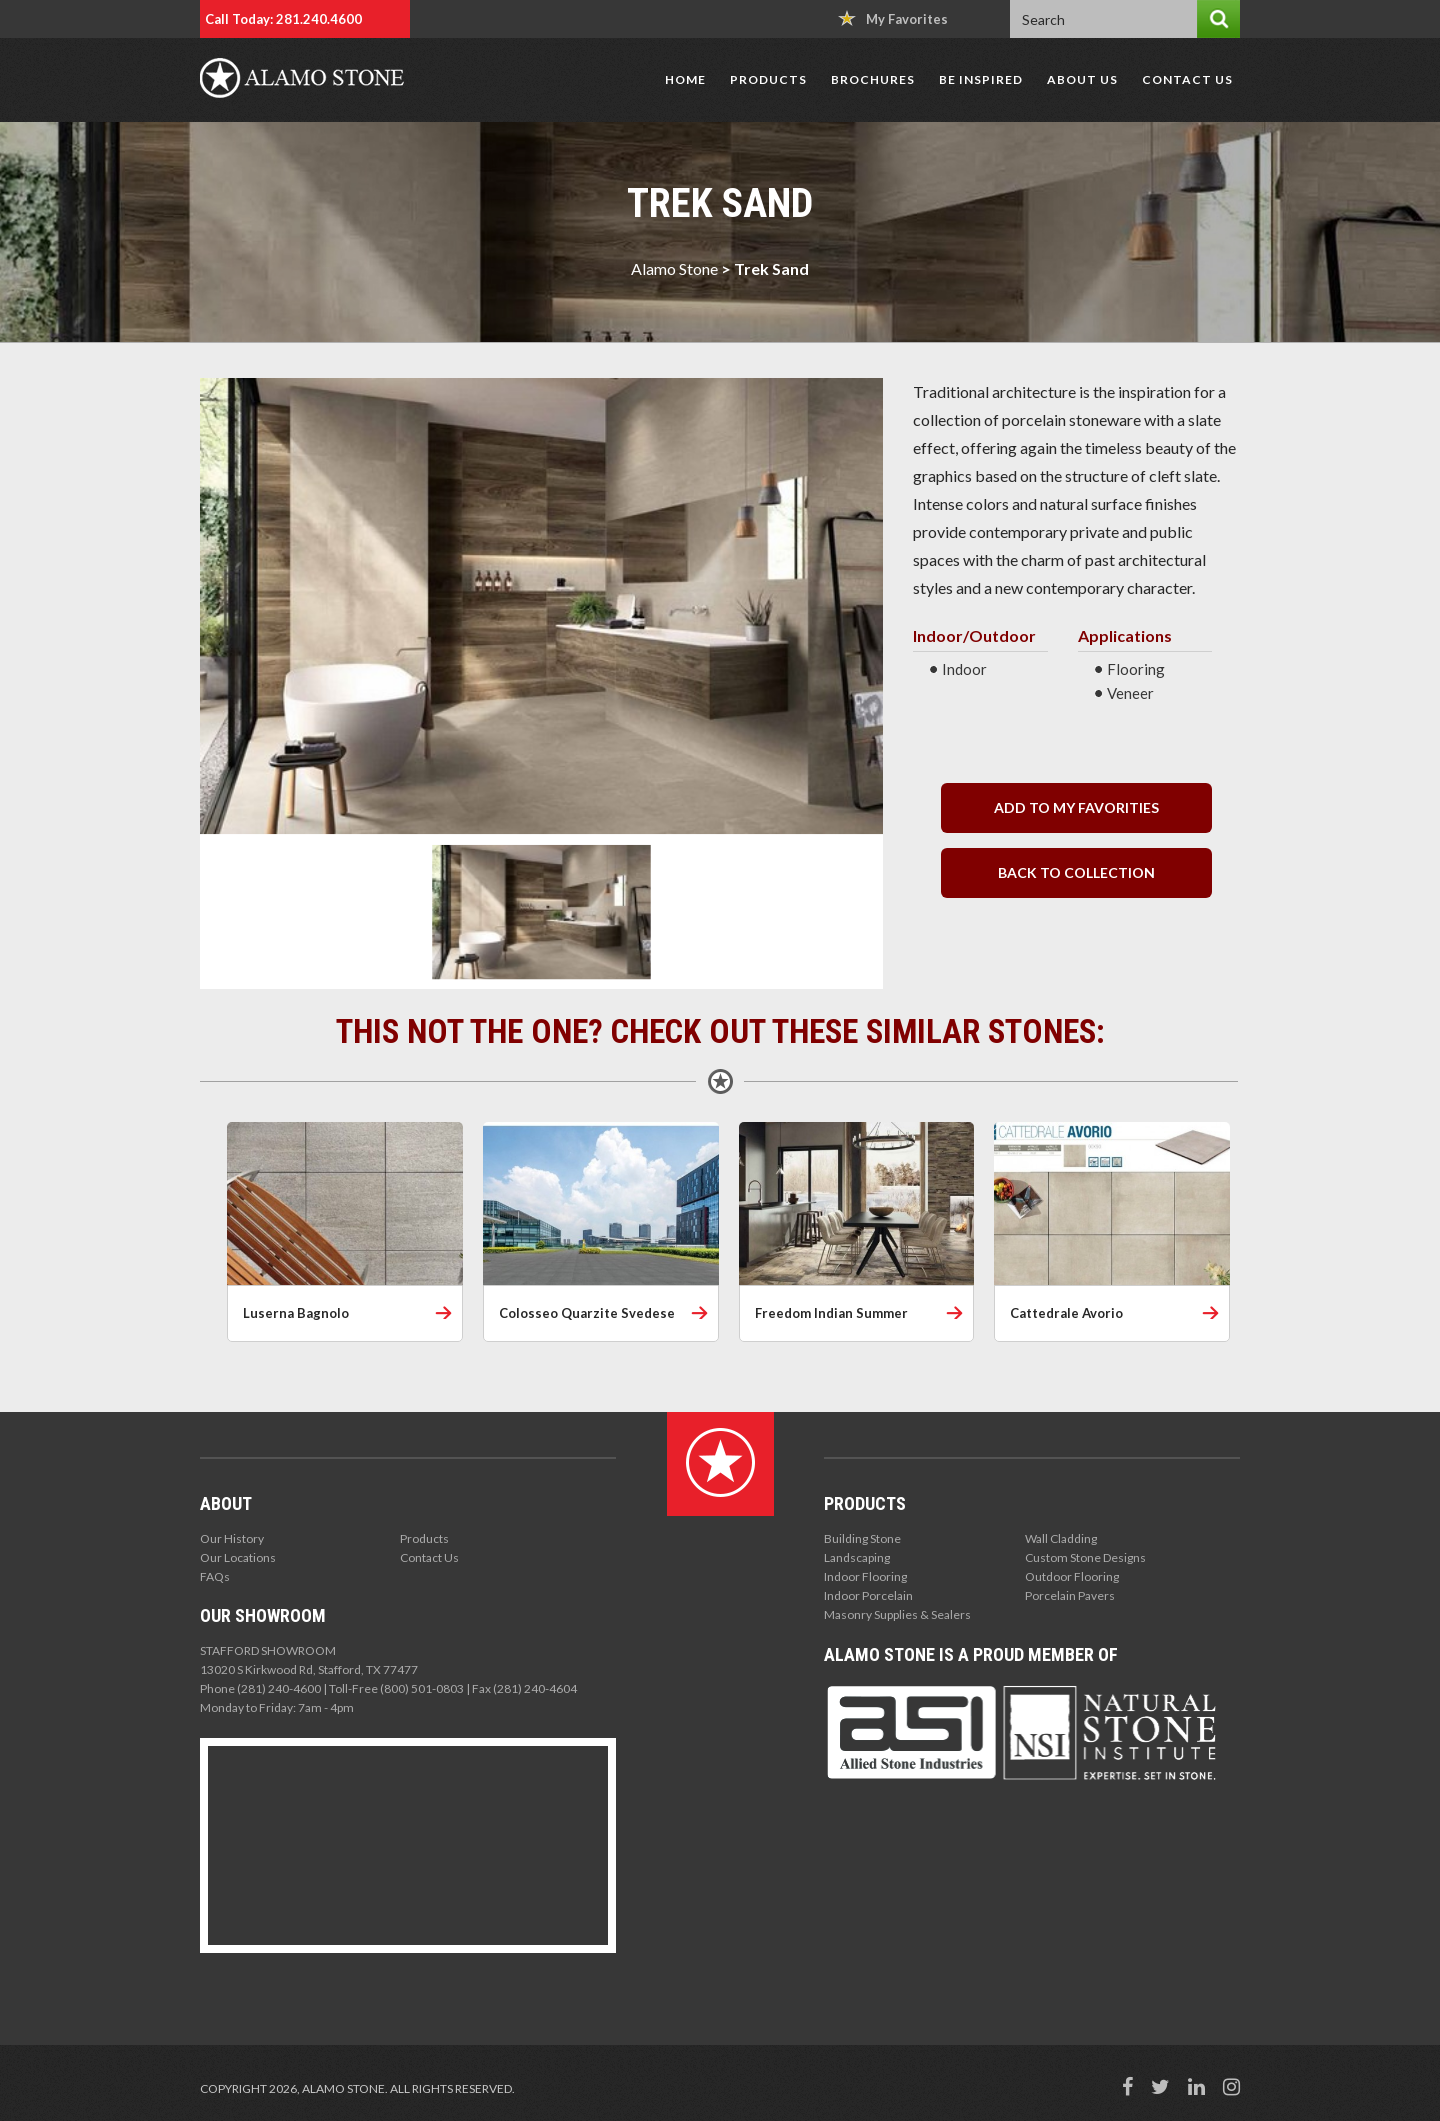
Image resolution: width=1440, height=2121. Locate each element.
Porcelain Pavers (1070, 1595)
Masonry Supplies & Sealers (897, 1614)
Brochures (873, 79)
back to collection (1076, 872)
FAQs (215, 1576)
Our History (232, 1538)
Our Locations (238, 1557)
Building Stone (862, 1538)
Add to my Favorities (1076, 807)
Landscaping (857, 1557)
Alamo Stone (674, 268)
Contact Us (1187, 79)
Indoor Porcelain (868, 1595)
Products (768, 79)
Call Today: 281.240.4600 (283, 19)
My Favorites (893, 18)
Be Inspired (981, 79)
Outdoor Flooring (1072, 1576)
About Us (1082, 79)
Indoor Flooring (865, 1576)
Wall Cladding (1061, 1538)
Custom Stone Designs (1085, 1557)
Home (685, 79)
